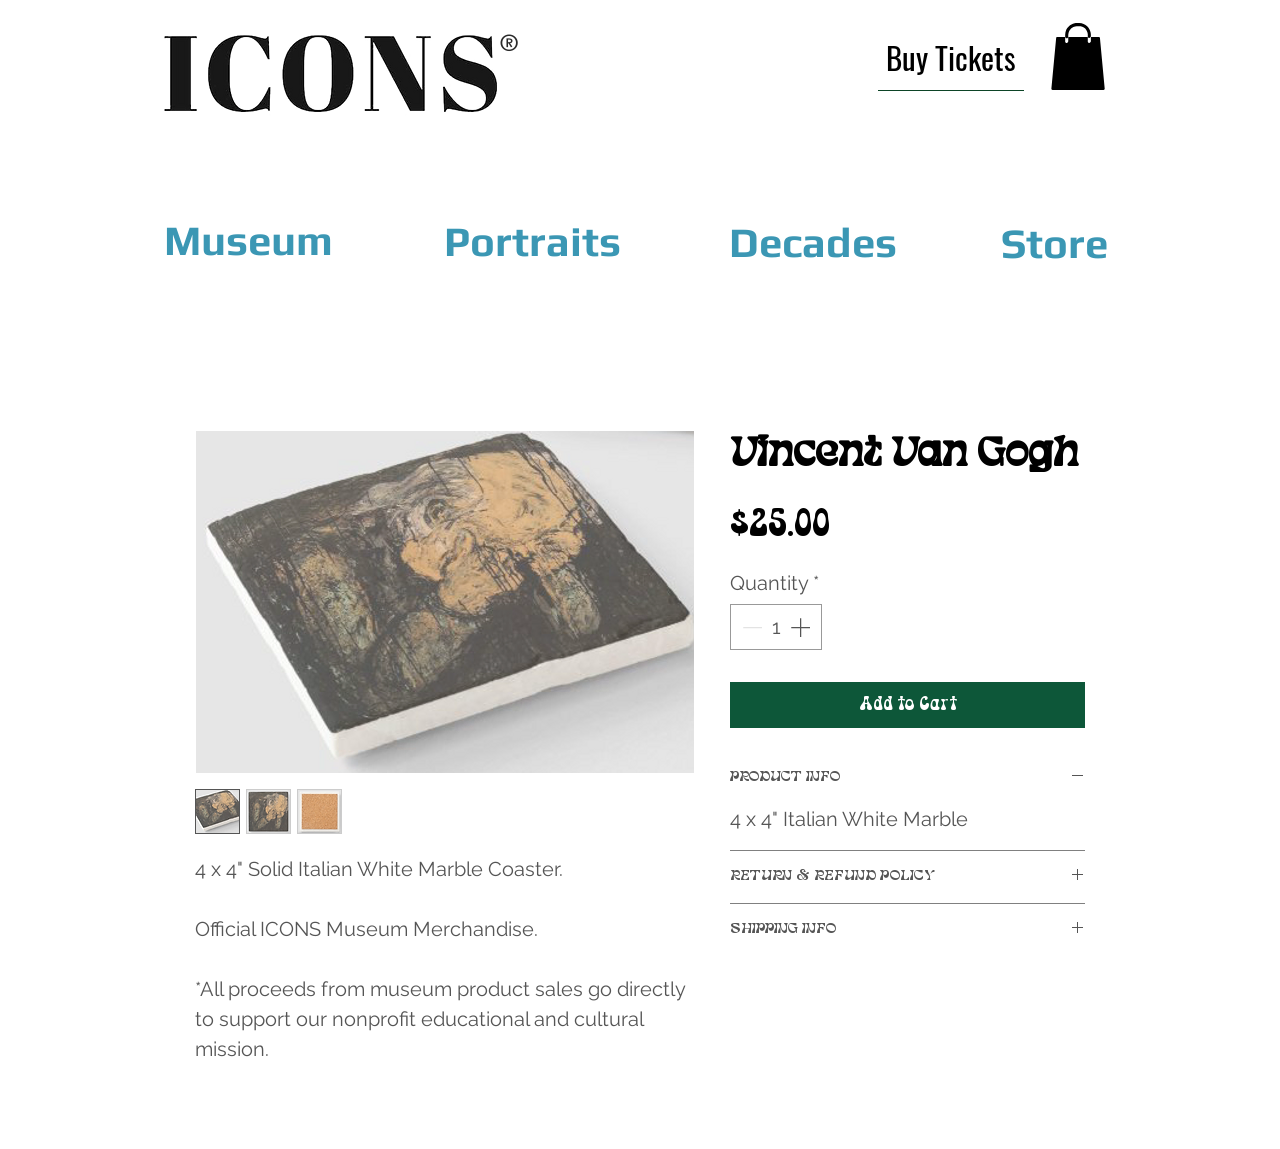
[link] (1078, 56)
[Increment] (802, 627)
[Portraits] (532, 241)
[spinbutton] (776, 627)
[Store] (1054, 243)
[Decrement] (750, 627)
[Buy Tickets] (951, 57)
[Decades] (813, 242)
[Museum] (248, 240)
